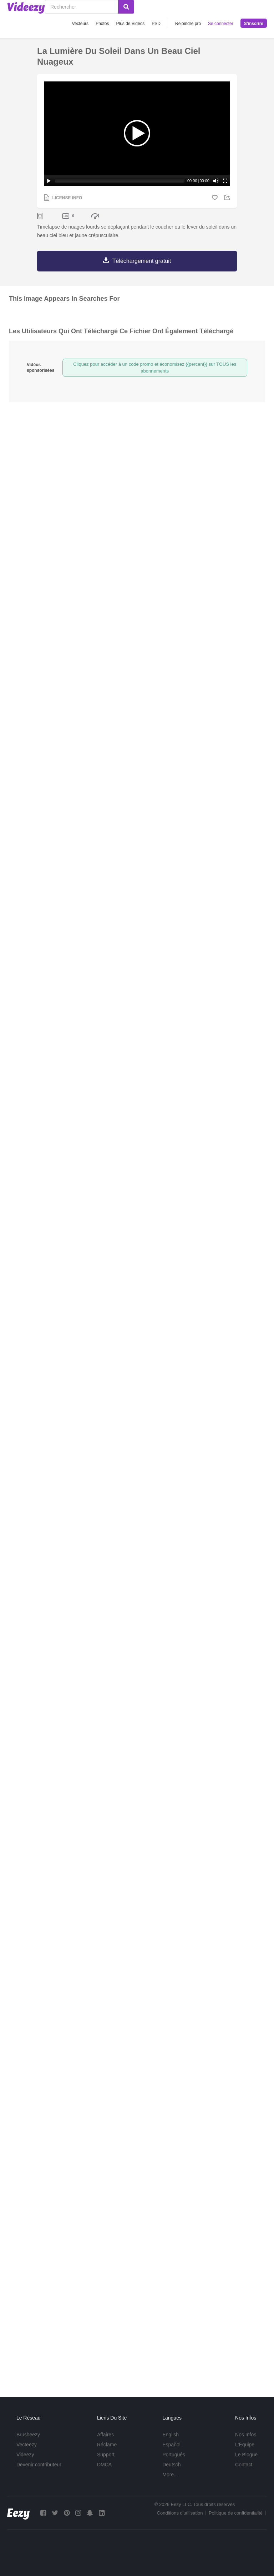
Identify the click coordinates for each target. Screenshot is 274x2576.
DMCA (104, 2464)
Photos (102, 23)
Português (173, 2454)
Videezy (25, 2454)
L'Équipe (244, 2444)
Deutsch (171, 2464)
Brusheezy (28, 2434)
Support (106, 2454)
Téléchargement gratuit (141, 261)
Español (171, 2444)
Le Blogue (246, 2454)
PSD (156, 23)
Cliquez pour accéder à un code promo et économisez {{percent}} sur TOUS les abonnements (154, 367)
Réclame (107, 2444)
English (170, 2434)
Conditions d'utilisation (180, 2513)
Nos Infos (245, 2434)
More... (170, 2474)
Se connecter (220, 23)
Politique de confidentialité (236, 2513)
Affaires (105, 2434)
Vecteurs (80, 23)
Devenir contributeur (38, 2464)
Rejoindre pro (188, 23)
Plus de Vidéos (130, 23)
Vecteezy (26, 2444)
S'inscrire (253, 23)
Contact (243, 2464)
